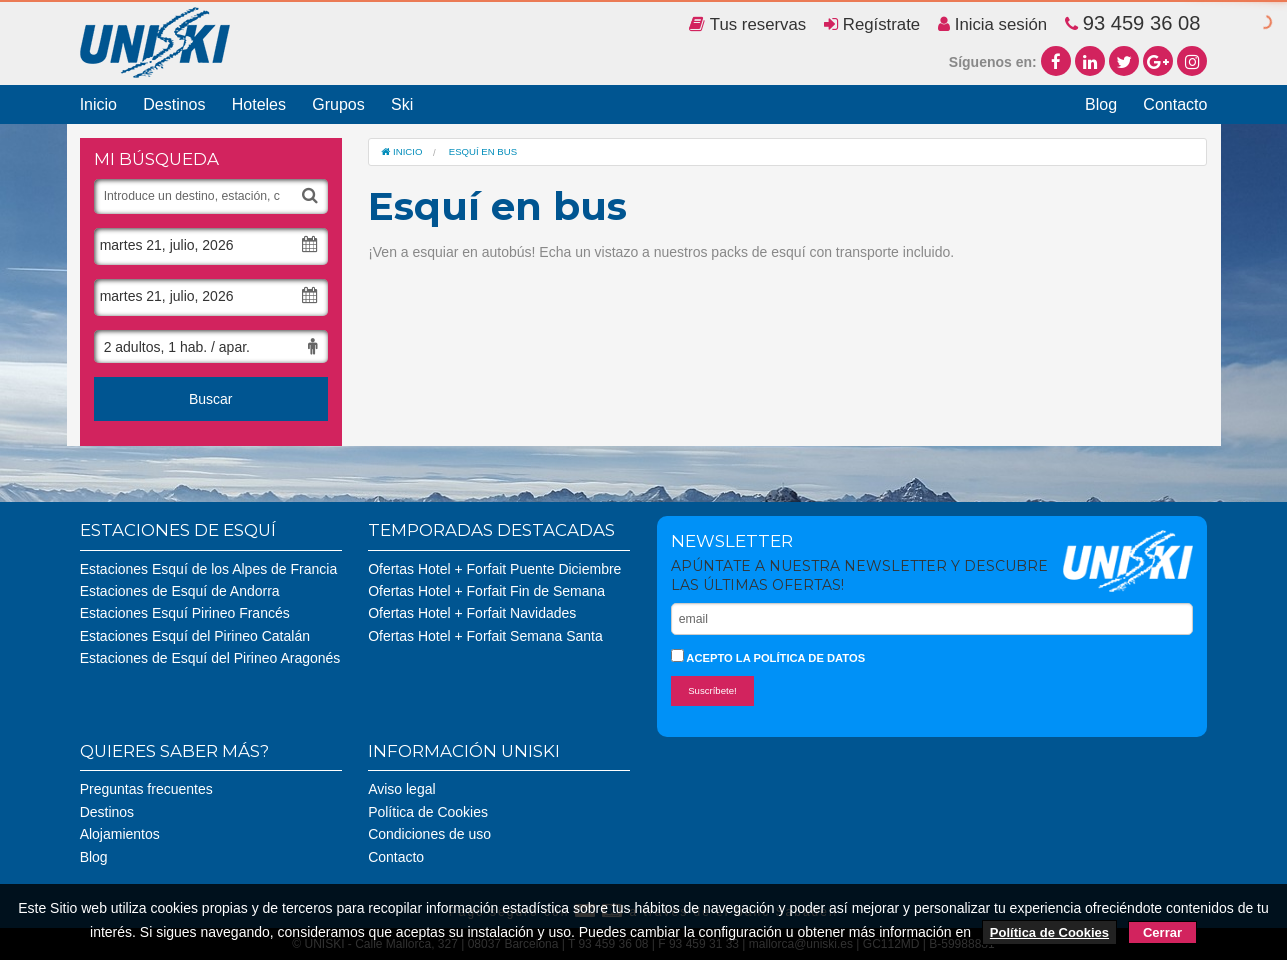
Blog (1101, 104)
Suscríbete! (712, 690)
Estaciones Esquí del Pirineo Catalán (195, 636)
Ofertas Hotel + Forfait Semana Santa (485, 636)
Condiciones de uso (429, 834)
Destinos (174, 104)
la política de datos (800, 658)
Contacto (1175, 104)
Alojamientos (120, 834)
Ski (402, 104)
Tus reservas (747, 24)
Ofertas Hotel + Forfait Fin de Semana (486, 591)
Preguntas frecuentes (146, 789)
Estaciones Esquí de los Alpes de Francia (209, 569)
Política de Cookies (428, 812)
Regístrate (872, 24)
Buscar (211, 399)
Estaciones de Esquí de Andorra (180, 591)
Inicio (98, 104)
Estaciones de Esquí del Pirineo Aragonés (210, 658)
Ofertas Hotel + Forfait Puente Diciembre (494, 569)
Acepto (768, 656)
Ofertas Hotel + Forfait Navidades (472, 613)
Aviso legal (401, 789)
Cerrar (1162, 932)
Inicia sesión (992, 24)
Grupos (338, 104)
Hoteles (259, 104)
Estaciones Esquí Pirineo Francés (185, 613)
